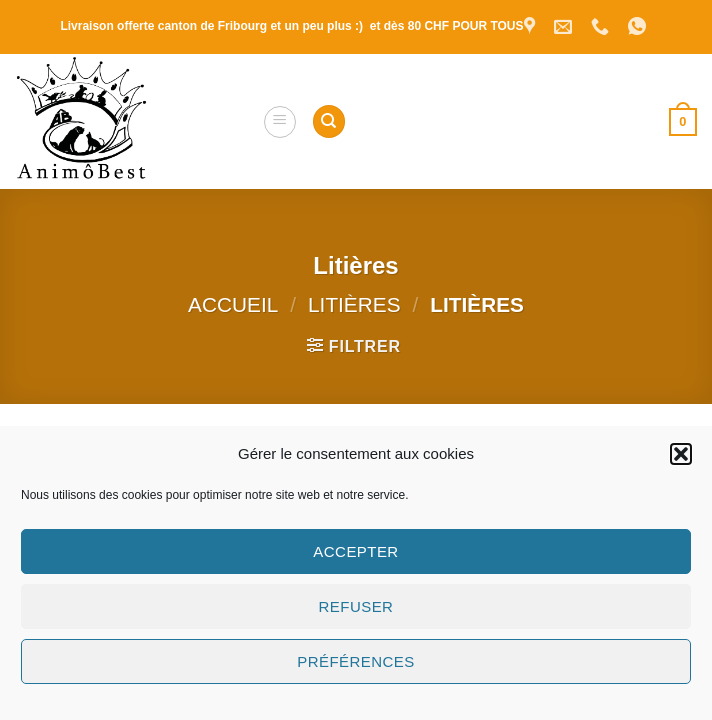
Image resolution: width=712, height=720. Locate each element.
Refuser (356, 606)
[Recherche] (329, 121)
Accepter (355, 551)
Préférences (355, 661)
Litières (354, 304)
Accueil (233, 304)
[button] (681, 454)
